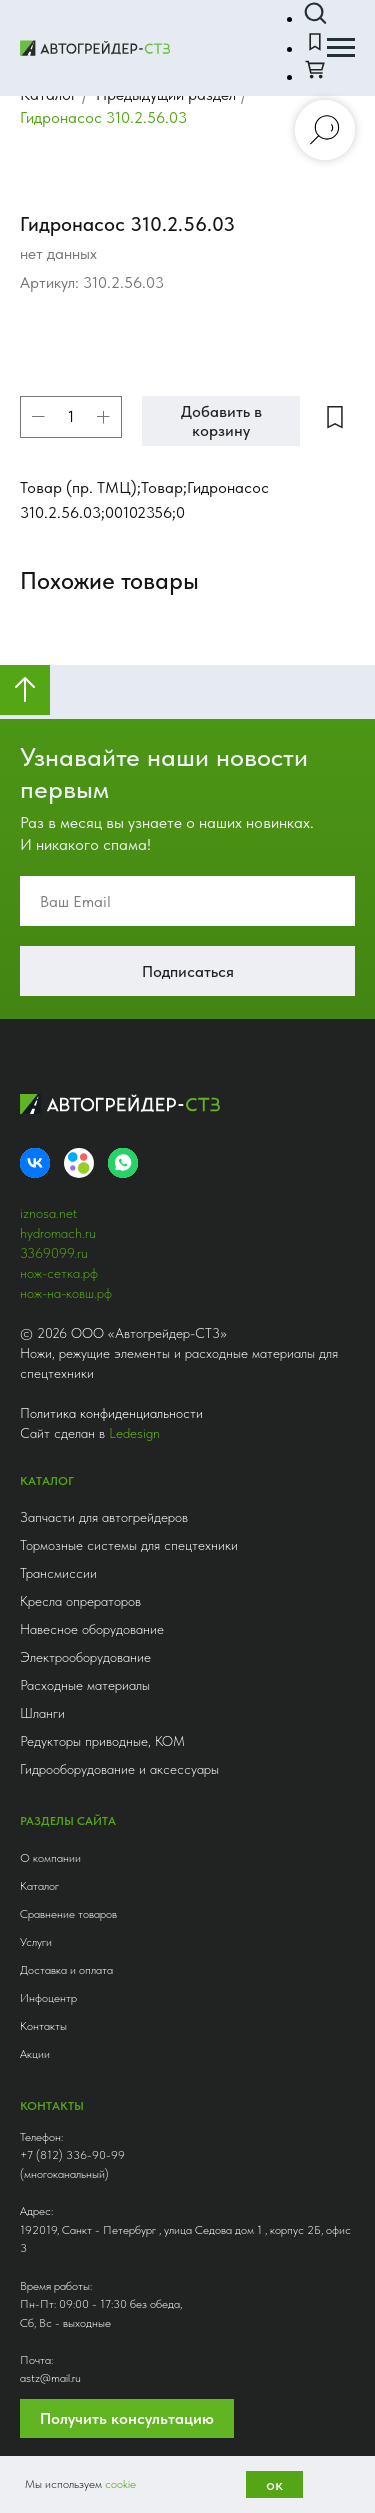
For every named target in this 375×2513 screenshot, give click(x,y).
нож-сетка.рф (59, 1273)
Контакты (43, 2026)
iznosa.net (48, 1213)
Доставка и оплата (66, 1970)
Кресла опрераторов (80, 1601)
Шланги (42, 1713)
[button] (315, 14)
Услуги (36, 1942)
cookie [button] (120, 2484)
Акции (35, 2054)
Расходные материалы (85, 1685)
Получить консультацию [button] (127, 2418)
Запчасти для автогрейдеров (104, 1517)
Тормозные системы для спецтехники (129, 1545)
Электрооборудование (85, 1657)
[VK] (35, 1163)
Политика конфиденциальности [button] (111, 1413)
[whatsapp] (123, 1163)
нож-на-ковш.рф (66, 1293)
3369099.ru (54, 1253)
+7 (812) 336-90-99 (72, 2155)
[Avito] (79, 1163)
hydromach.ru (58, 1233)
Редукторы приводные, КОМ (102, 1741)
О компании (50, 1858)
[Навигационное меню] (341, 48)
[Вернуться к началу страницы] (25, 690)
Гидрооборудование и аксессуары (119, 1769)
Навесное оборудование (92, 1629)
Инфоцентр (48, 1998)
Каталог (39, 1886)
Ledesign (134, 1433)
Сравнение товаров (68, 1914)
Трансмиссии (58, 1573)
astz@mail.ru (50, 2378)
